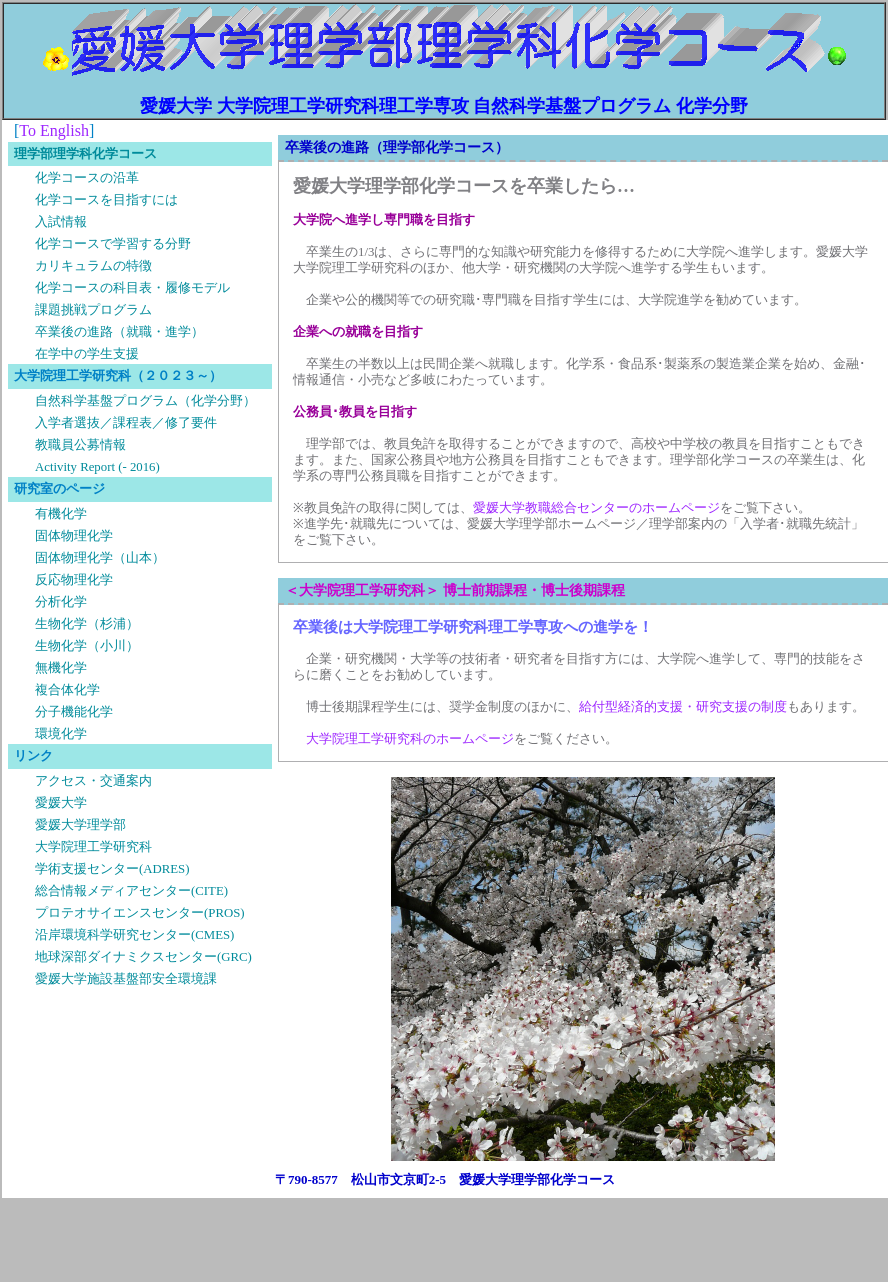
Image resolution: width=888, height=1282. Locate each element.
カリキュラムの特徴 (93, 266)
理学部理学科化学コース (85, 154)
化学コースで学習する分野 (113, 244)
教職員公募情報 (80, 445)
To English (54, 130)
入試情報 (61, 222)
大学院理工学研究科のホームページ (410, 739)
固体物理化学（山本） (100, 558)
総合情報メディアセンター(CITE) (131, 891)
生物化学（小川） (87, 646)
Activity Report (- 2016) (97, 467)
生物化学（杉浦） (87, 624)
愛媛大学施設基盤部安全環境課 (126, 979)
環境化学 (61, 734)
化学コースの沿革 (87, 178)
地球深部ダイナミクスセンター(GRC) (143, 957)
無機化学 (61, 668)
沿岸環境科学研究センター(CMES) (134, 935)
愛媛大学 (61, 803)
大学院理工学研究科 (93, 847)
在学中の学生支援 (87, 354)
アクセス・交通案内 (93, 781)
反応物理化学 (74, 580)
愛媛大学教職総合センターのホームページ (596, 508)
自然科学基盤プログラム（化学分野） (145, 401)
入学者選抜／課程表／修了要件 (126, 423)
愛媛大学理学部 (80, 825)
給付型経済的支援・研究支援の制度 (683, 707)
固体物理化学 (74, 536)
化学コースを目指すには (106, 200)
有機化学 (61, 514)
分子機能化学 (74, 712)
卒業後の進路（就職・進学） (119, 332)
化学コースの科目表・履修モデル (132, 288)
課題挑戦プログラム (93, 310)
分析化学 (61, 602)
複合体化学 (67, 690)
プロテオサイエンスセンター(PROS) (140, 913)
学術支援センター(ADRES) (112, 869)
